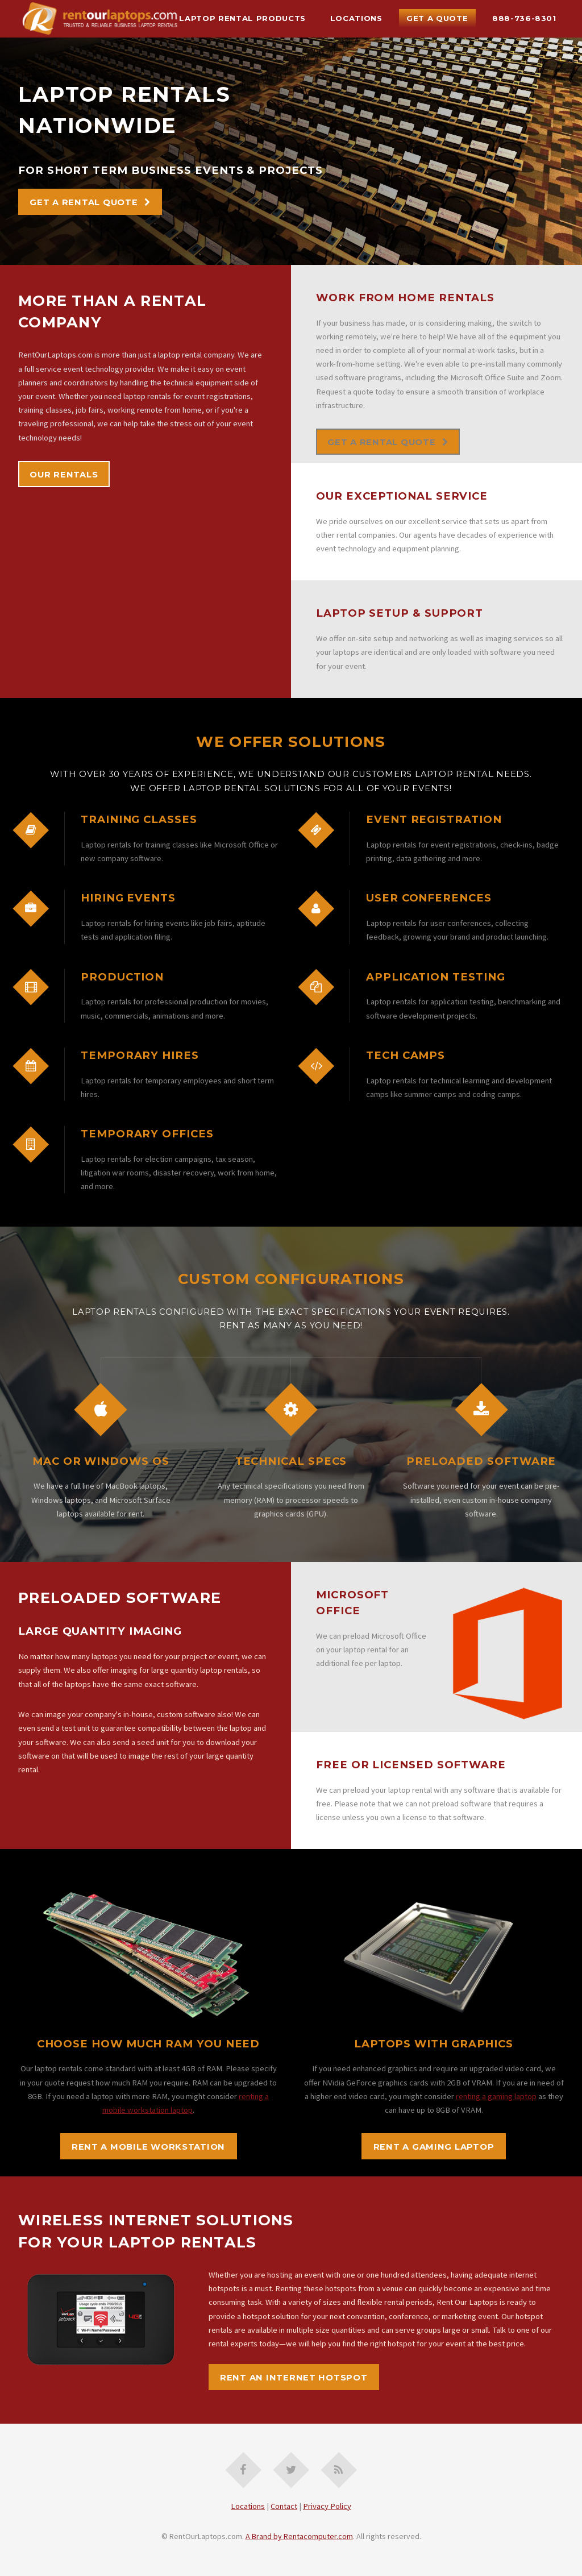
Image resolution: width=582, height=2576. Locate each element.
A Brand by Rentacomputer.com (299, 2536)
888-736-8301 (524, 18)
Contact (284, 2506)
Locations (356, 18)
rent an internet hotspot (294, 2378)
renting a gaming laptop (496, 2096)
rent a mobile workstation (148, 2147)
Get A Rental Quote (84, 202)
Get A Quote (437, 18)
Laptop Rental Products (242, 18)
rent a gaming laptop (433, 2147)
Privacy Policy (327, 2506)
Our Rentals (64, 475)
